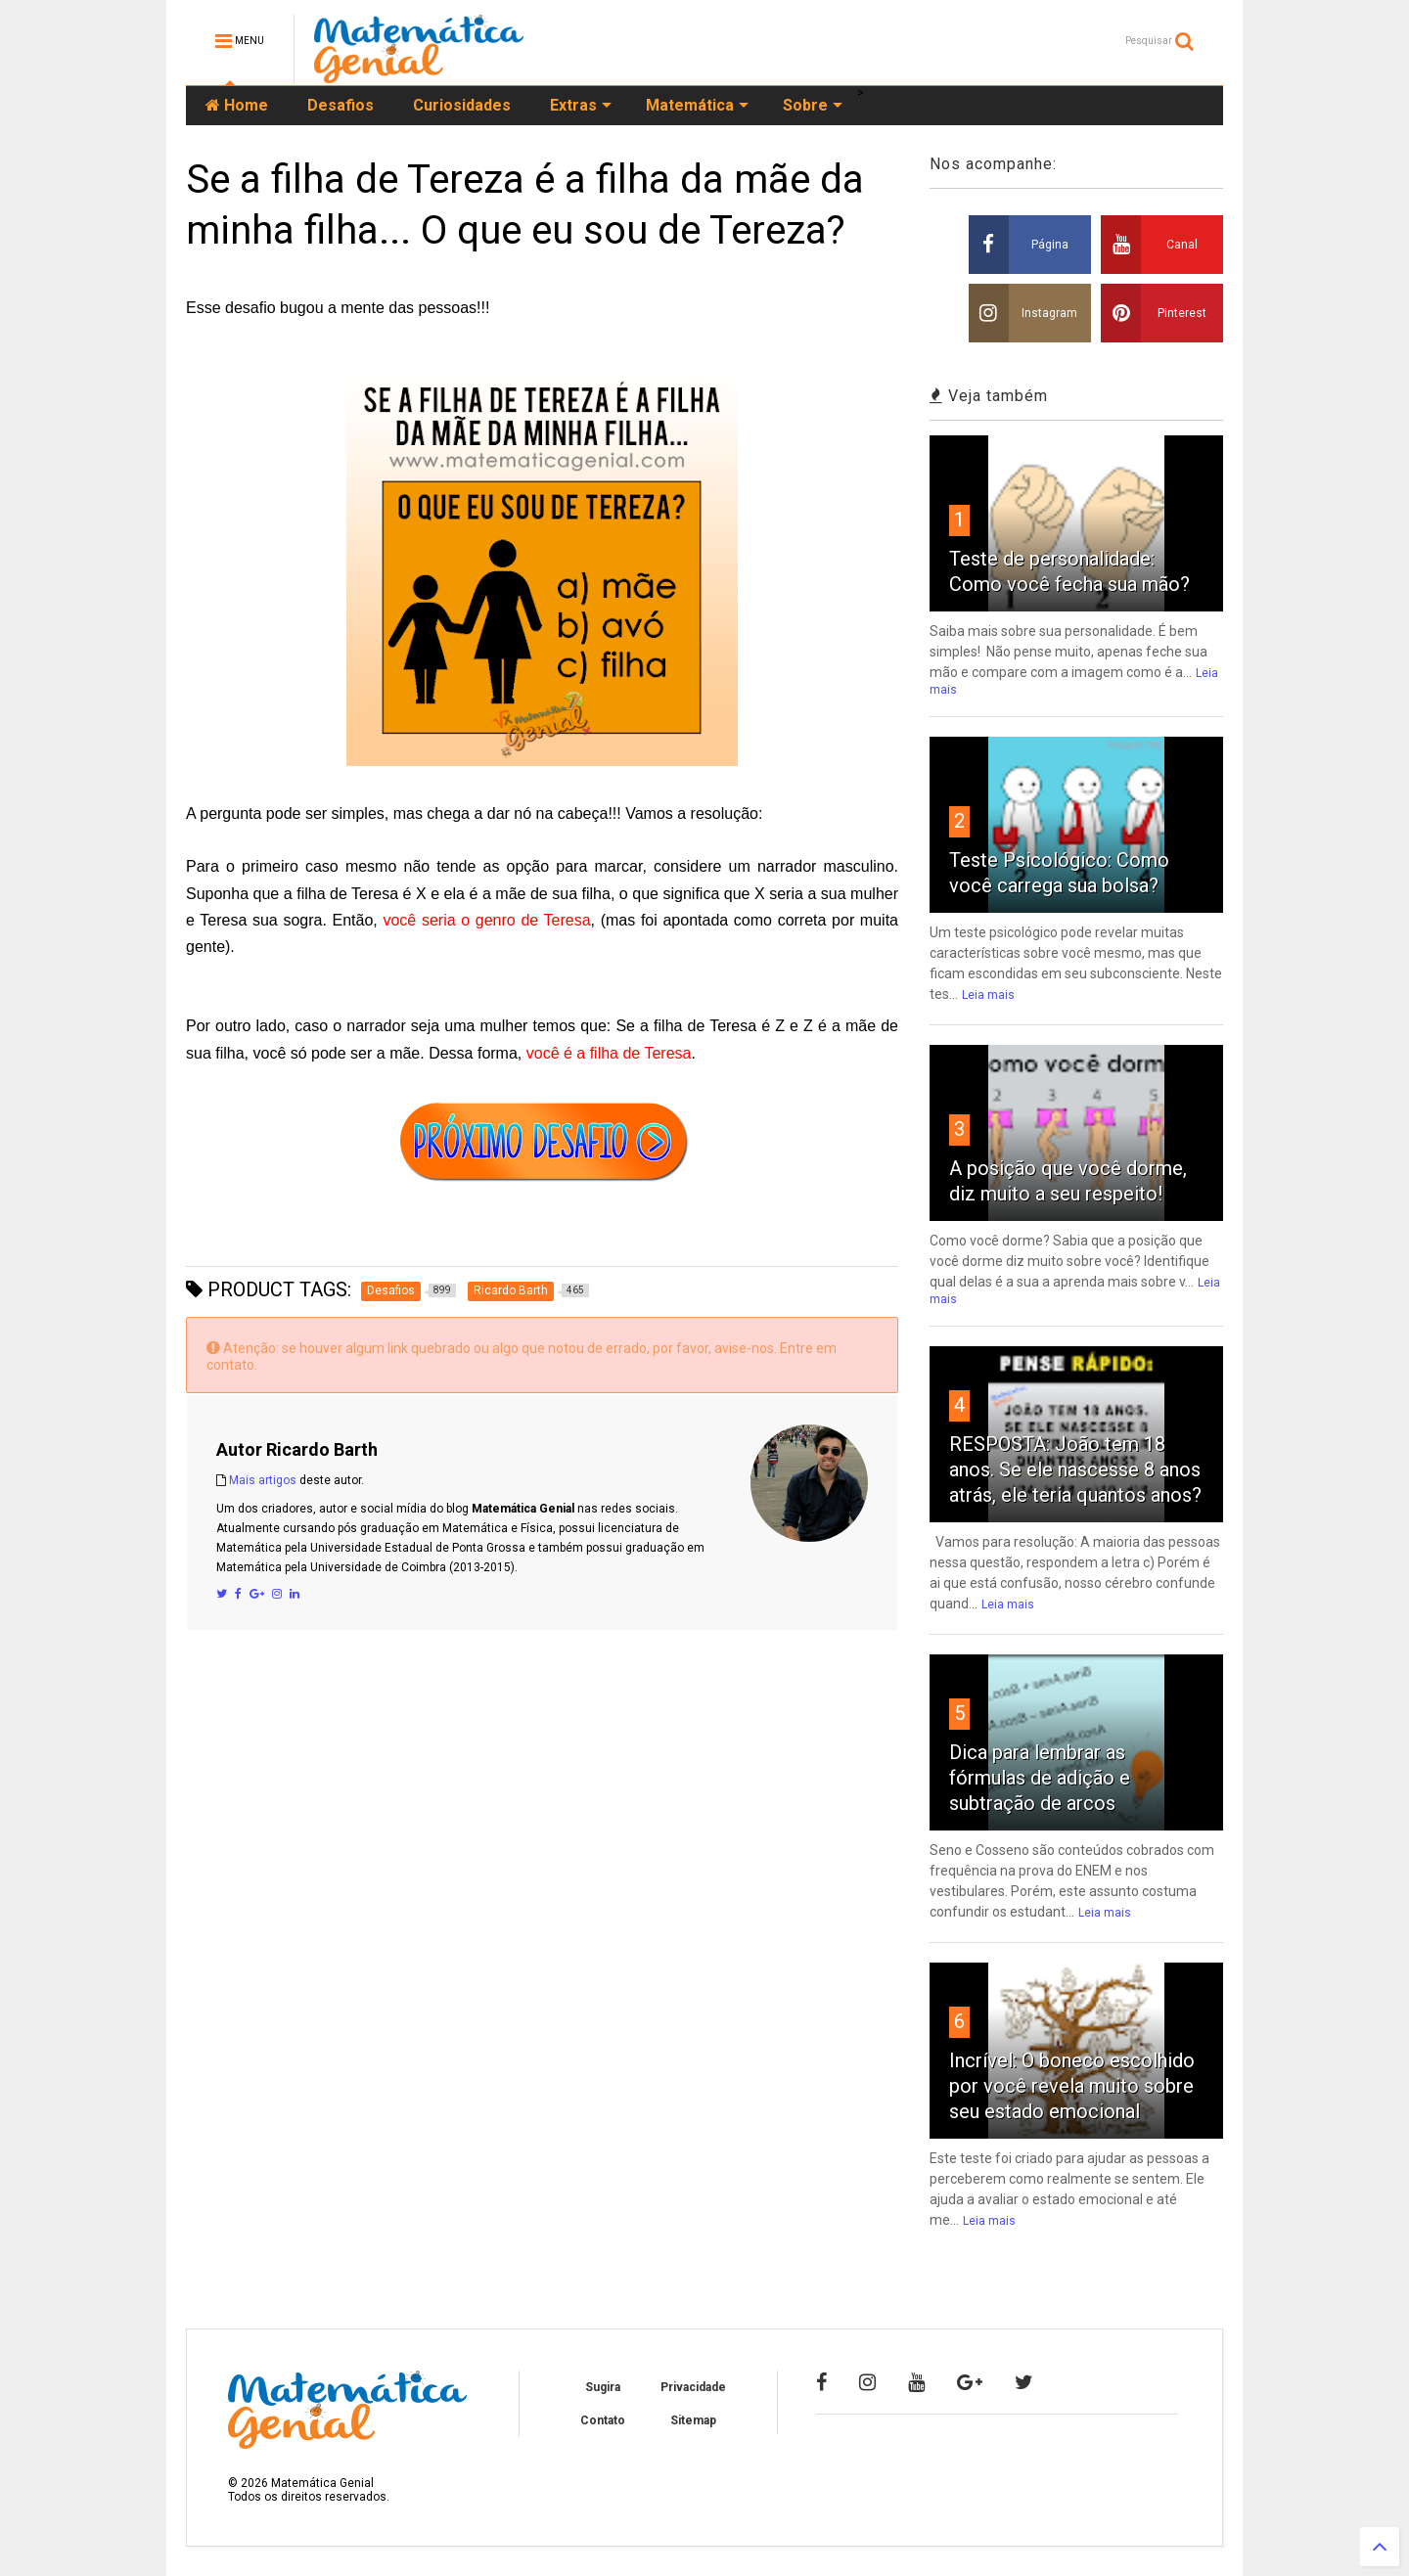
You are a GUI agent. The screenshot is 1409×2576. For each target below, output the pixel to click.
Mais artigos (262, 1480)
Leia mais (988, 995)
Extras (581, 105)
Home (236, 105)
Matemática (697, 105)
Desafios (340, 105)
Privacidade (693, 2387)
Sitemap (693, 2420)
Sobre (812, 105)
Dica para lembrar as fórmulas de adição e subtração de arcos (1039, 1777)
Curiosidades (462, 105)
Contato (602, 2420)
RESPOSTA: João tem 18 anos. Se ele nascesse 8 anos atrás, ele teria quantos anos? (1075, 1469)
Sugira (602, 2387)
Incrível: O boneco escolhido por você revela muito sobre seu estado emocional (1072, 2086)
